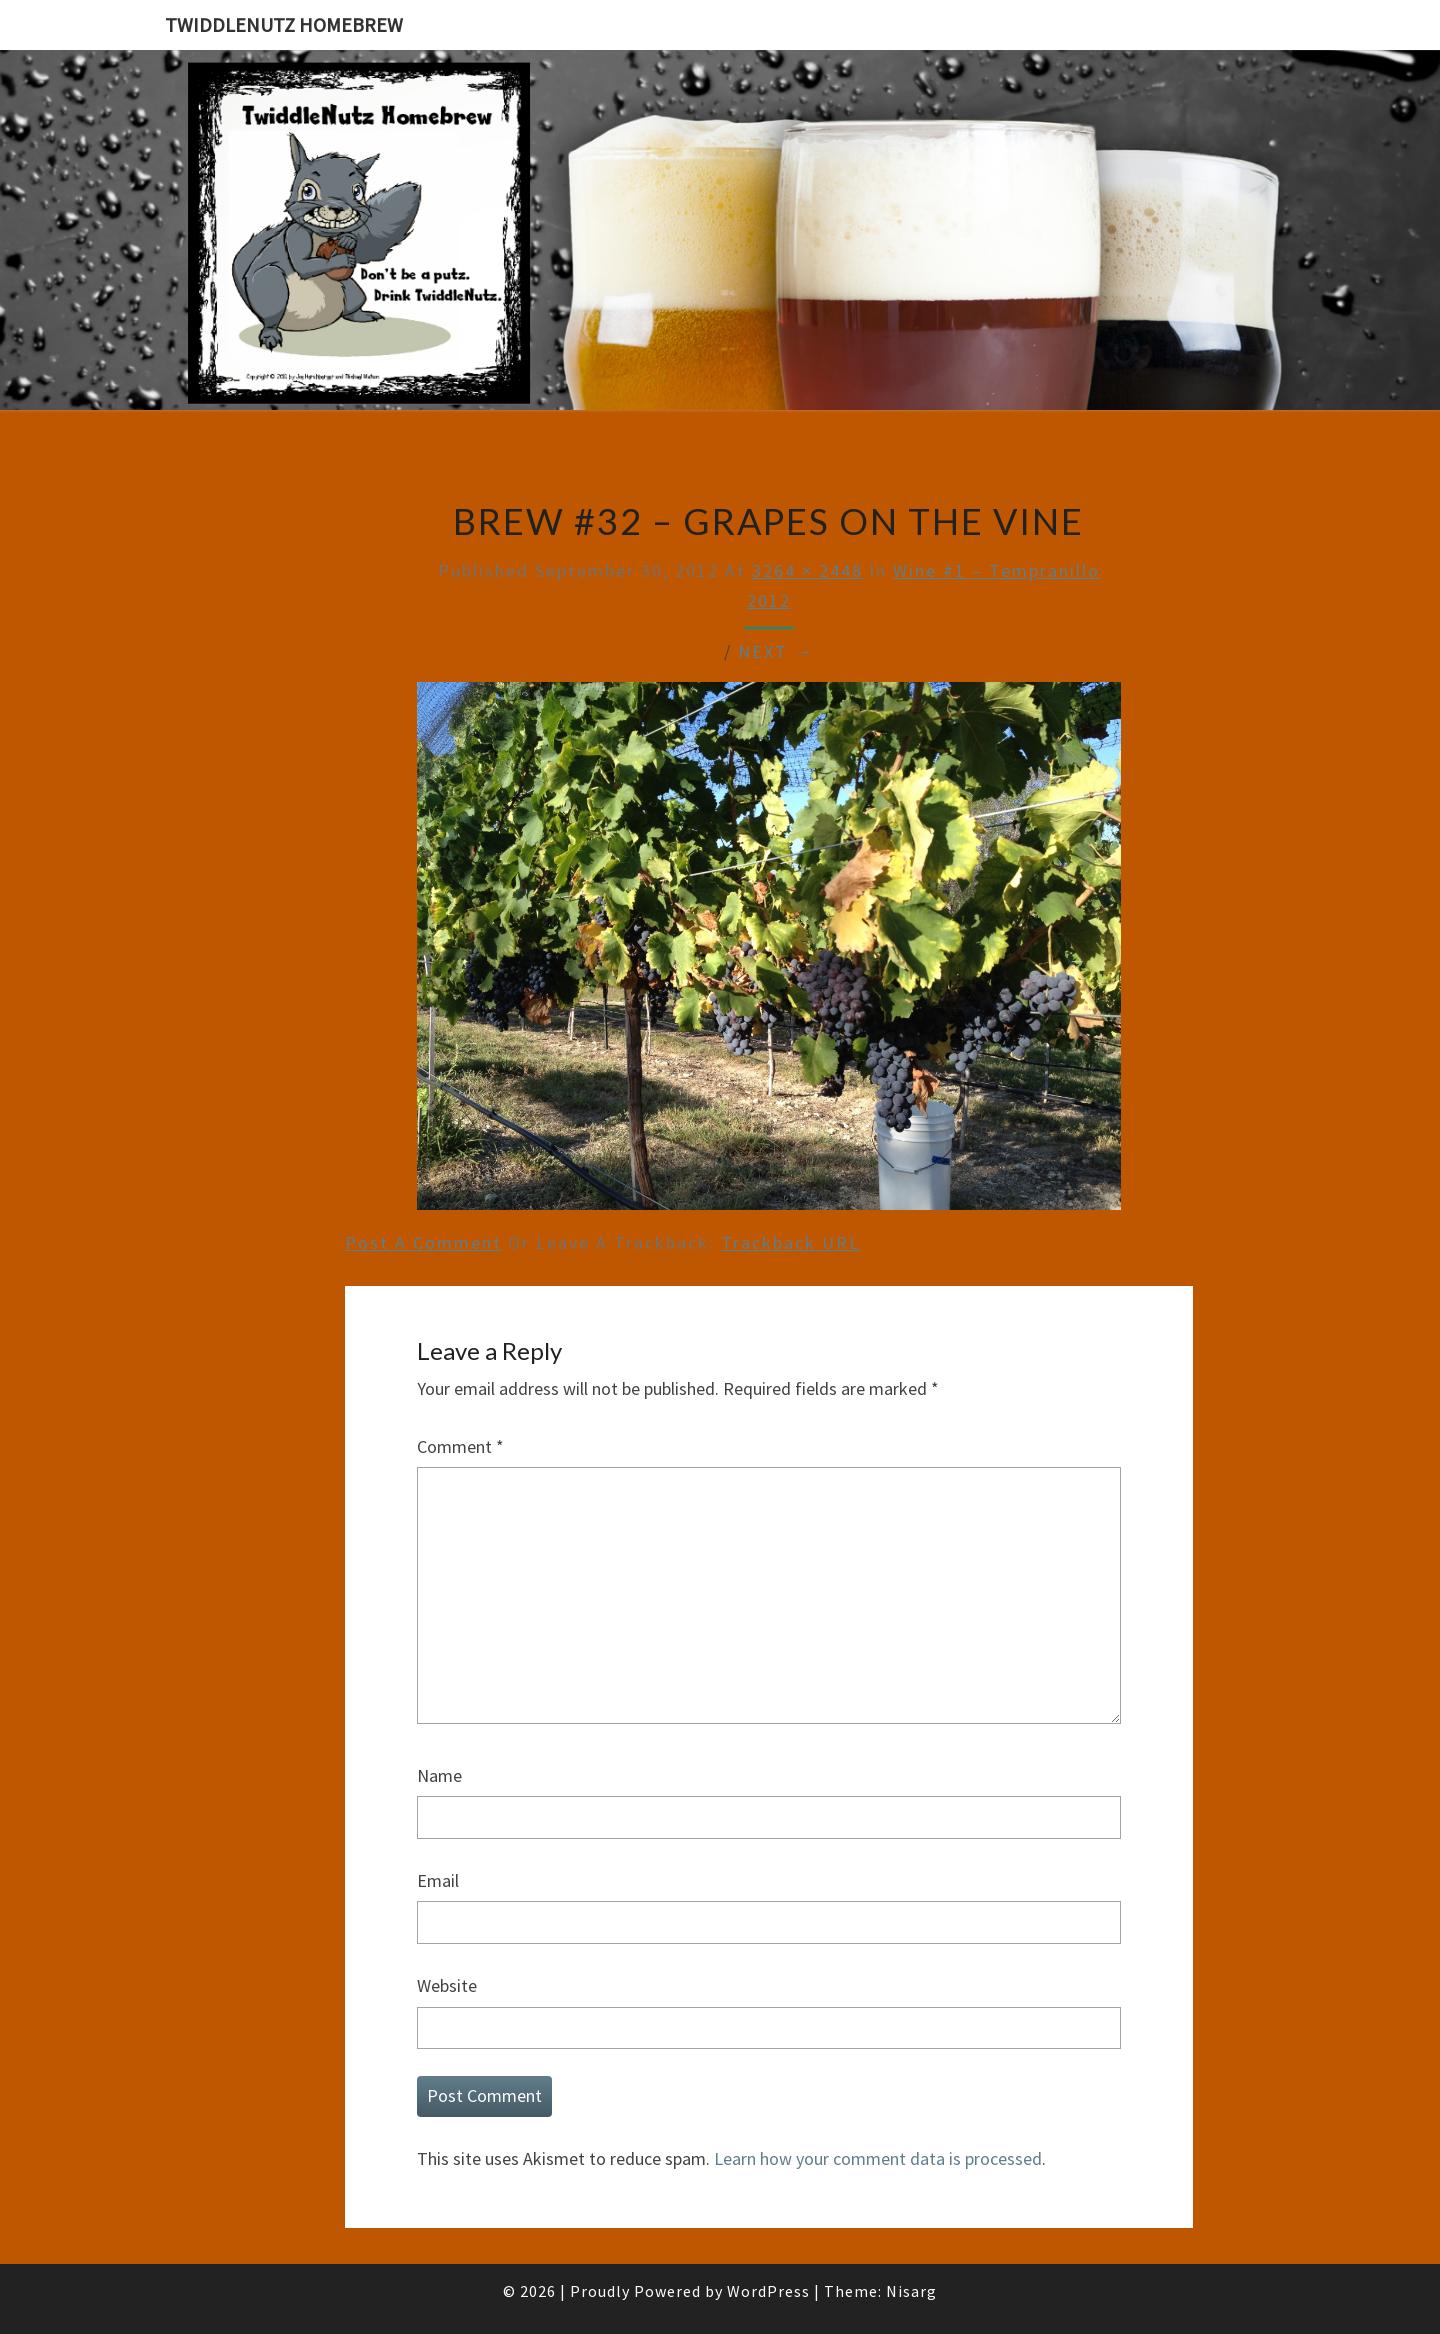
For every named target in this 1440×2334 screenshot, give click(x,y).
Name (439, 1775)
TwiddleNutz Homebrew (284, 24)
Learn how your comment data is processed (878, 2158)
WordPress (768, 2291)
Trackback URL (790, 1242)
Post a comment (423, 1242)
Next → (776, 651)
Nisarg (911, 2291)
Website (447, 1985)
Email (438, 1880)
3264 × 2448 (807, 570)
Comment (460, 1446)
